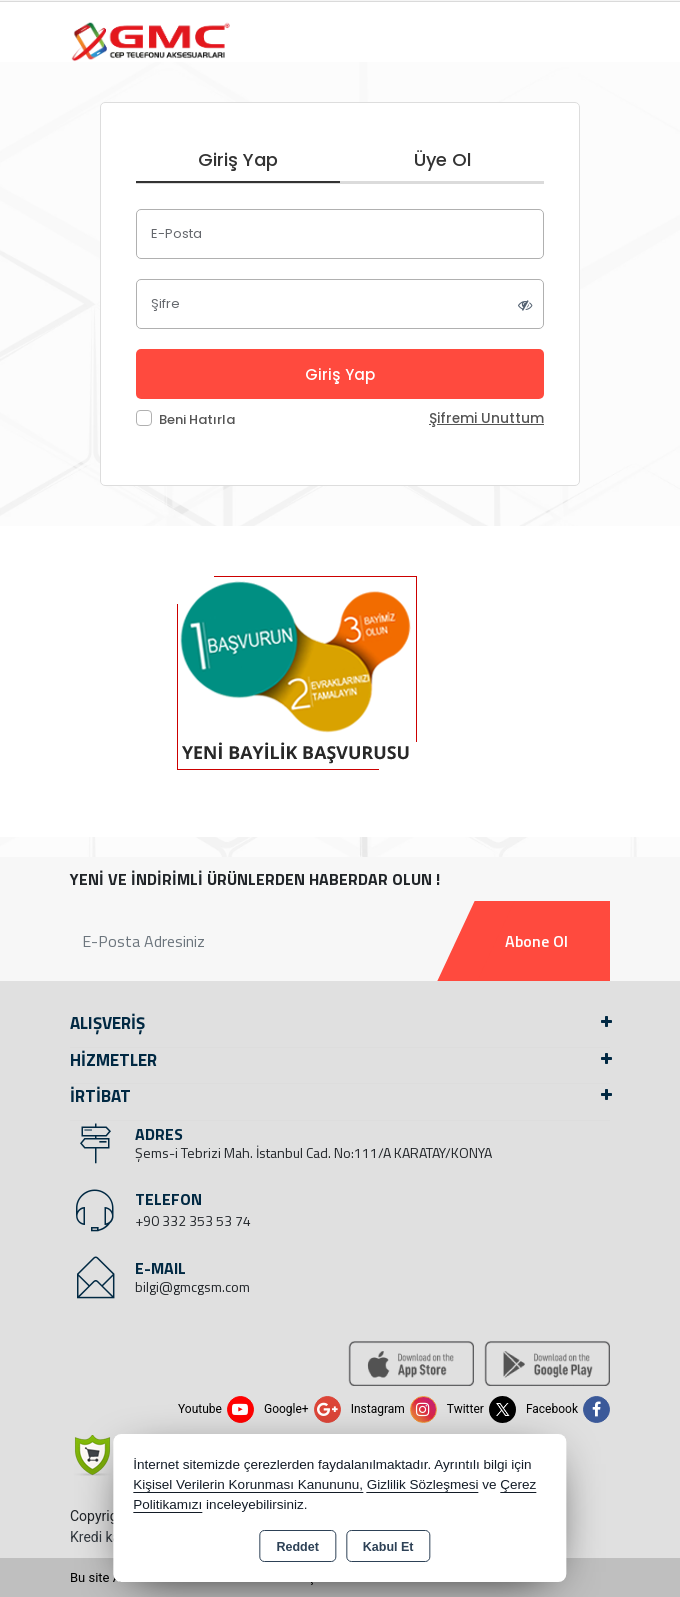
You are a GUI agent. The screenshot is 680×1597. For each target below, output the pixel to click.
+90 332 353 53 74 (193, 1220)
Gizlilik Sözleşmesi (423, 1484)
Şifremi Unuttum (486, 418)
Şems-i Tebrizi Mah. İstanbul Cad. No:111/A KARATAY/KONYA (313, 1152)
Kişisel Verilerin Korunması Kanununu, (248, 1484)
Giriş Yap (238, 159)
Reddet (297, 1547)
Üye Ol (442, 159)
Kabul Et (388, 1547)
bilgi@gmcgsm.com (192, 1286)
